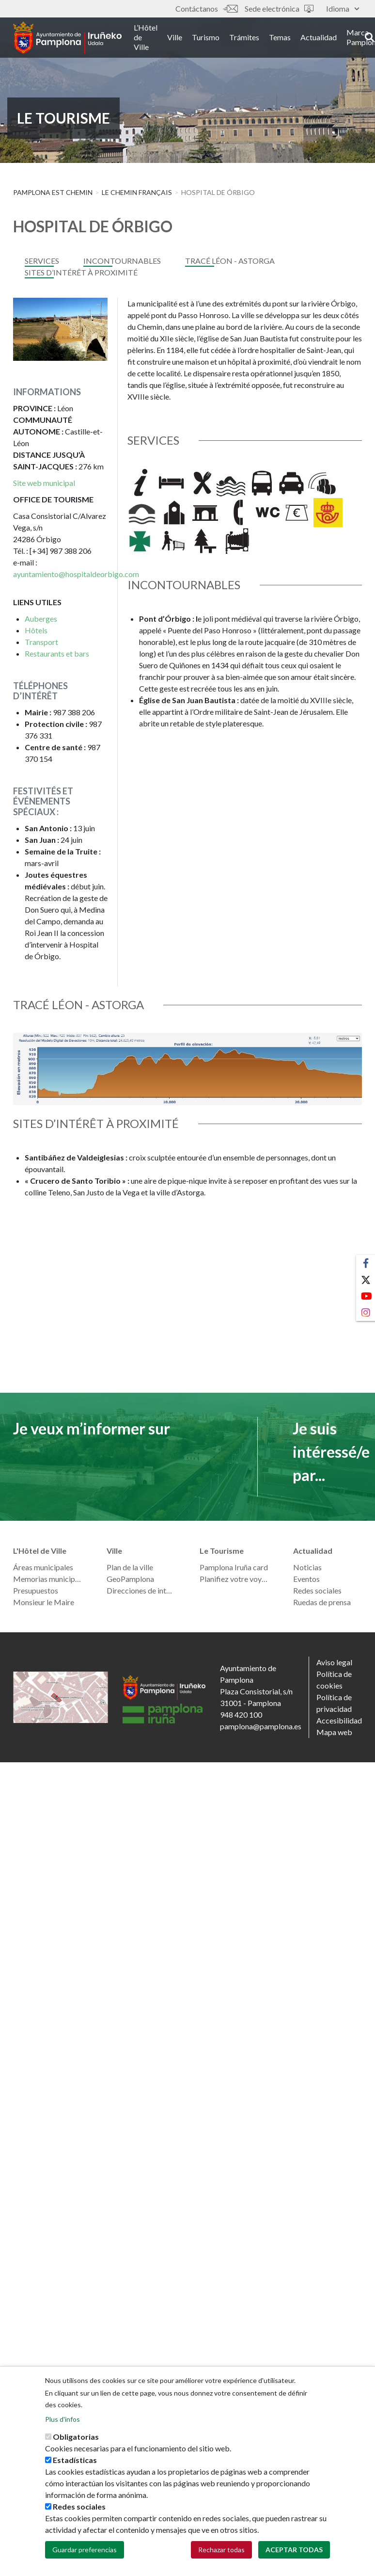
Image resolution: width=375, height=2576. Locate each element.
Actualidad (324, 38)
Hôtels (36, 630)
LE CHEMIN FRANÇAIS (137, 192)
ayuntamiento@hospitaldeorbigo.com (76, 574)
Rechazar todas (221, 2550)
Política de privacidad (334, 1702)
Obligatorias (76, 2437)
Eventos (306, 1578)
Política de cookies (334, 1679)
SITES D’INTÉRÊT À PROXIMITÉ (81, 272)
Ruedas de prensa (322, 1602)
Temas (285, 38)
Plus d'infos (62, 2419)
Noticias (307, 1567)
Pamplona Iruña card (234, 1567)
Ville (180, 38)
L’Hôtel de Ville (151, 38)
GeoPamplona (130, 1578)
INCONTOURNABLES (122, 260)
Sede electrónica (279, 8)
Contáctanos (206, 8)
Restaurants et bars (57, 653)
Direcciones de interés (141, 1590)
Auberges (41, 618)
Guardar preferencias (84, 2550)
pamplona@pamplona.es (260, 1726)
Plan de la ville (130, 1567)
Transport (41, 641)
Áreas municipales (43, 1567)
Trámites (249, 38)
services (42, 260)
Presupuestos (35, 1590)
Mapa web (334, 1732)
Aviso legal (334, 1662)
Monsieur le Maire (43, 1602)
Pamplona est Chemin (53, 192)
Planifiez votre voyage (234, 1578)
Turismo (211, 38)
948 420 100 (241, 1714)
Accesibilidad (339, 1720)
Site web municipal (44, 482)
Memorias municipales (47, 1578)
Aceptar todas (294, 2550)
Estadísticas (75, 2460)
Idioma (342, 8)
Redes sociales (317, 1590)
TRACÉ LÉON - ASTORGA (230, 260)
